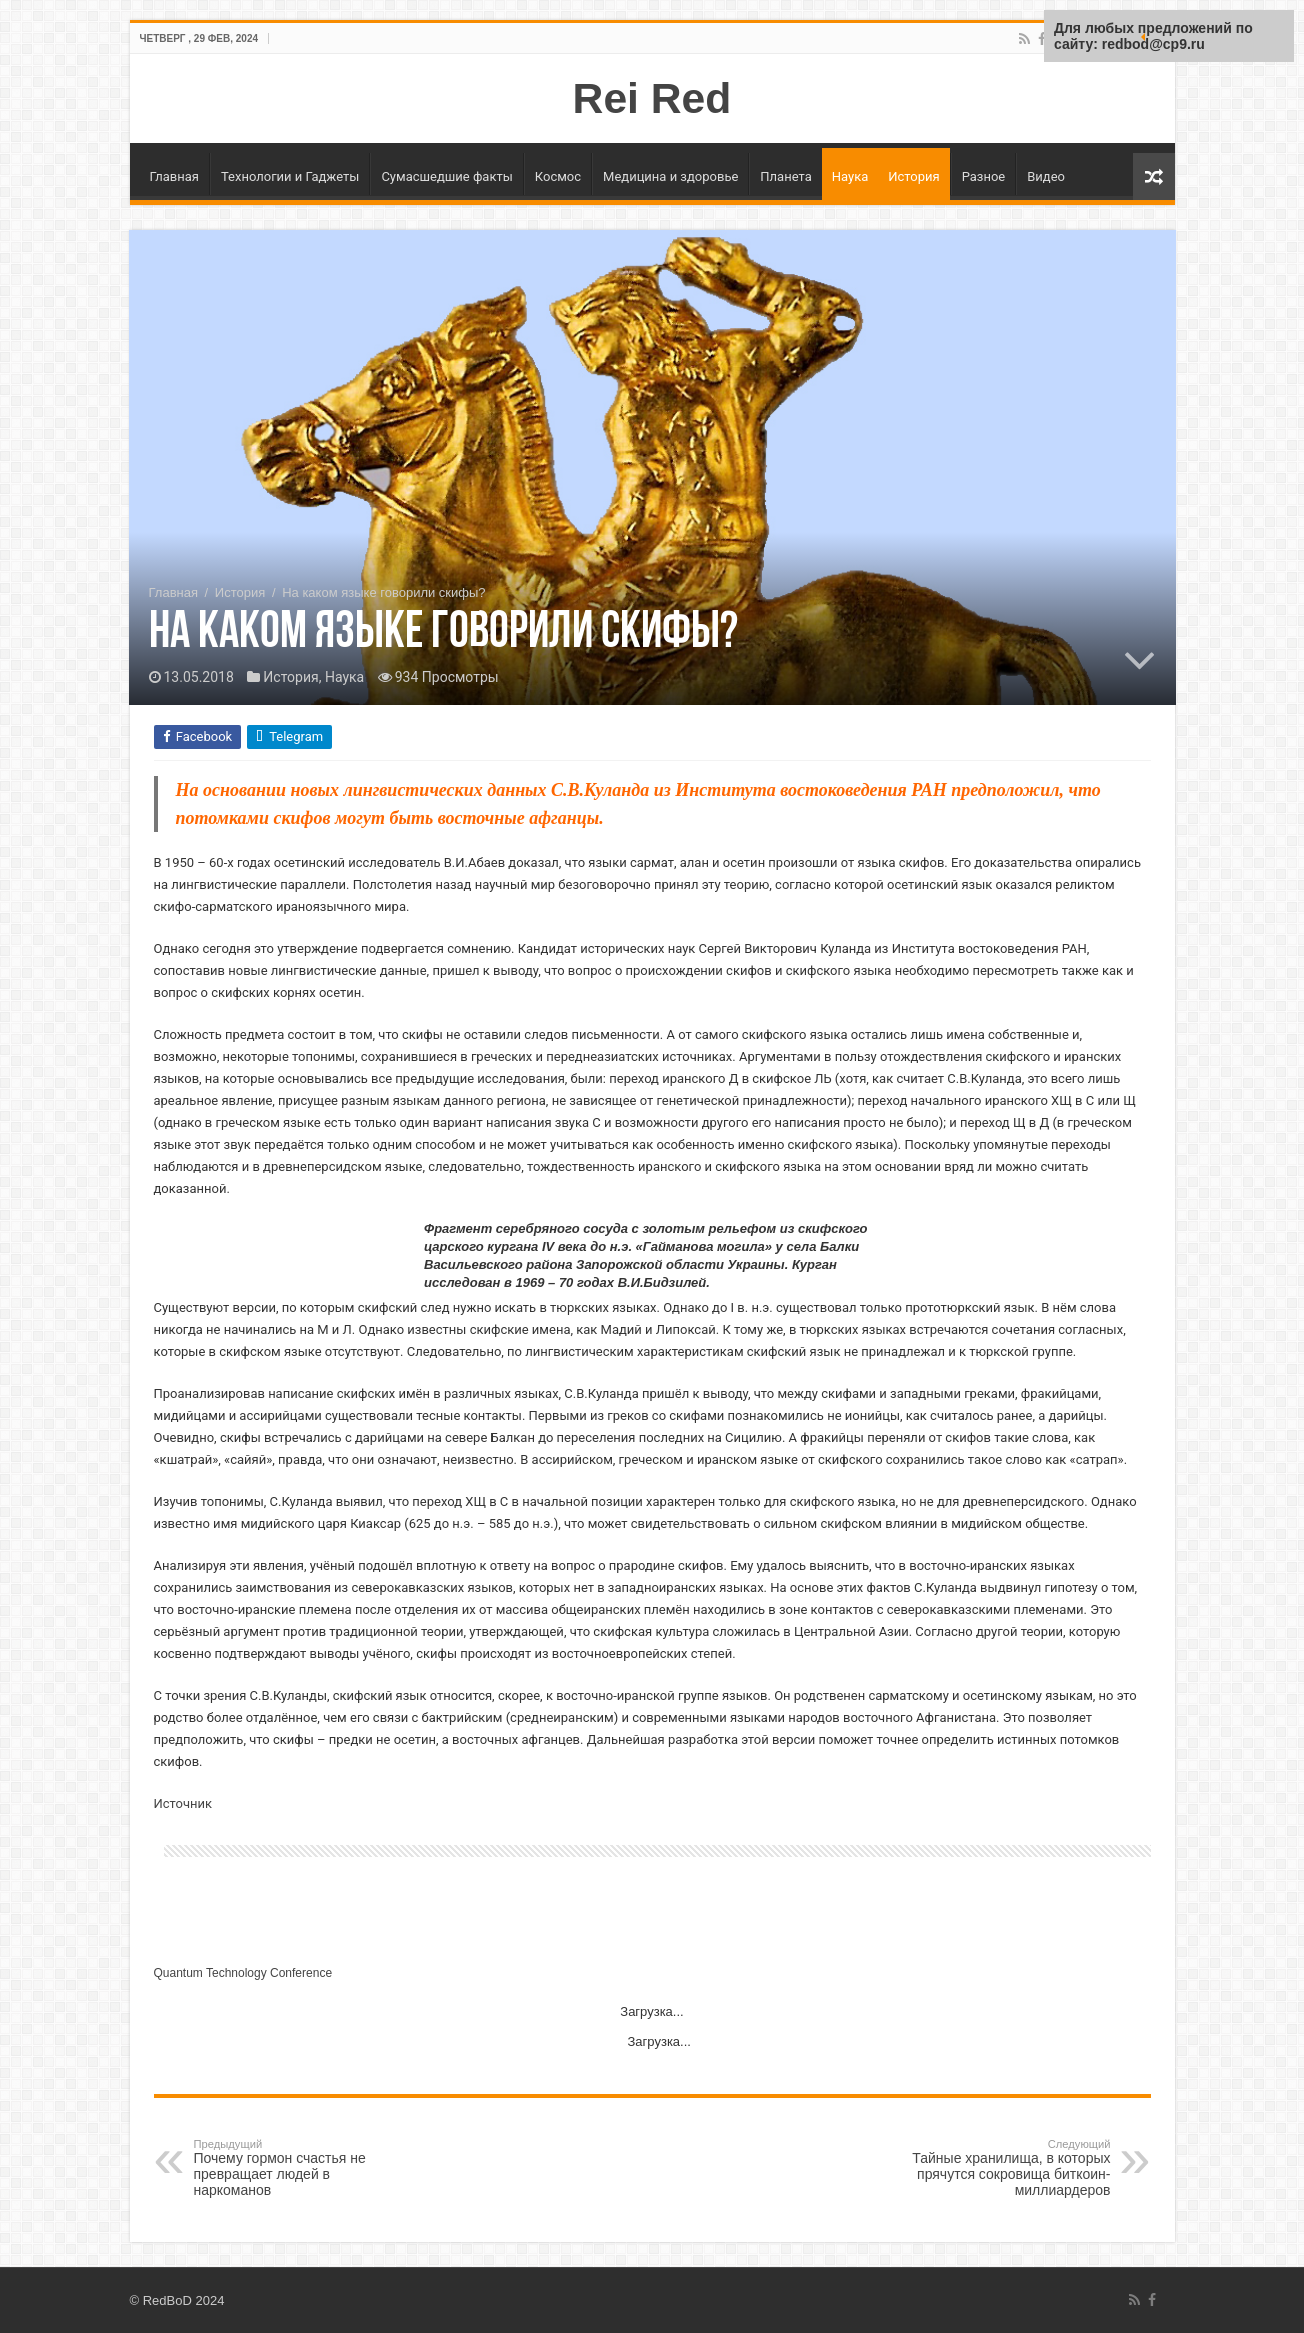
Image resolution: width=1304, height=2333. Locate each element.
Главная (174, 176)
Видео (1046, 176)
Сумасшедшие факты (446, 176)
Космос (558, 176)
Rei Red (652, 98)
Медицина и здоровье (670, 176)
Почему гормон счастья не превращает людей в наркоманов (296, 2168)
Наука (850, 176)
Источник (183, 1803)
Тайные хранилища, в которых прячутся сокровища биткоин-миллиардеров (1008, 2168)
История (913, 176)
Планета (785, 176)
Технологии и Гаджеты (290, 176)
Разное (984, 176)
